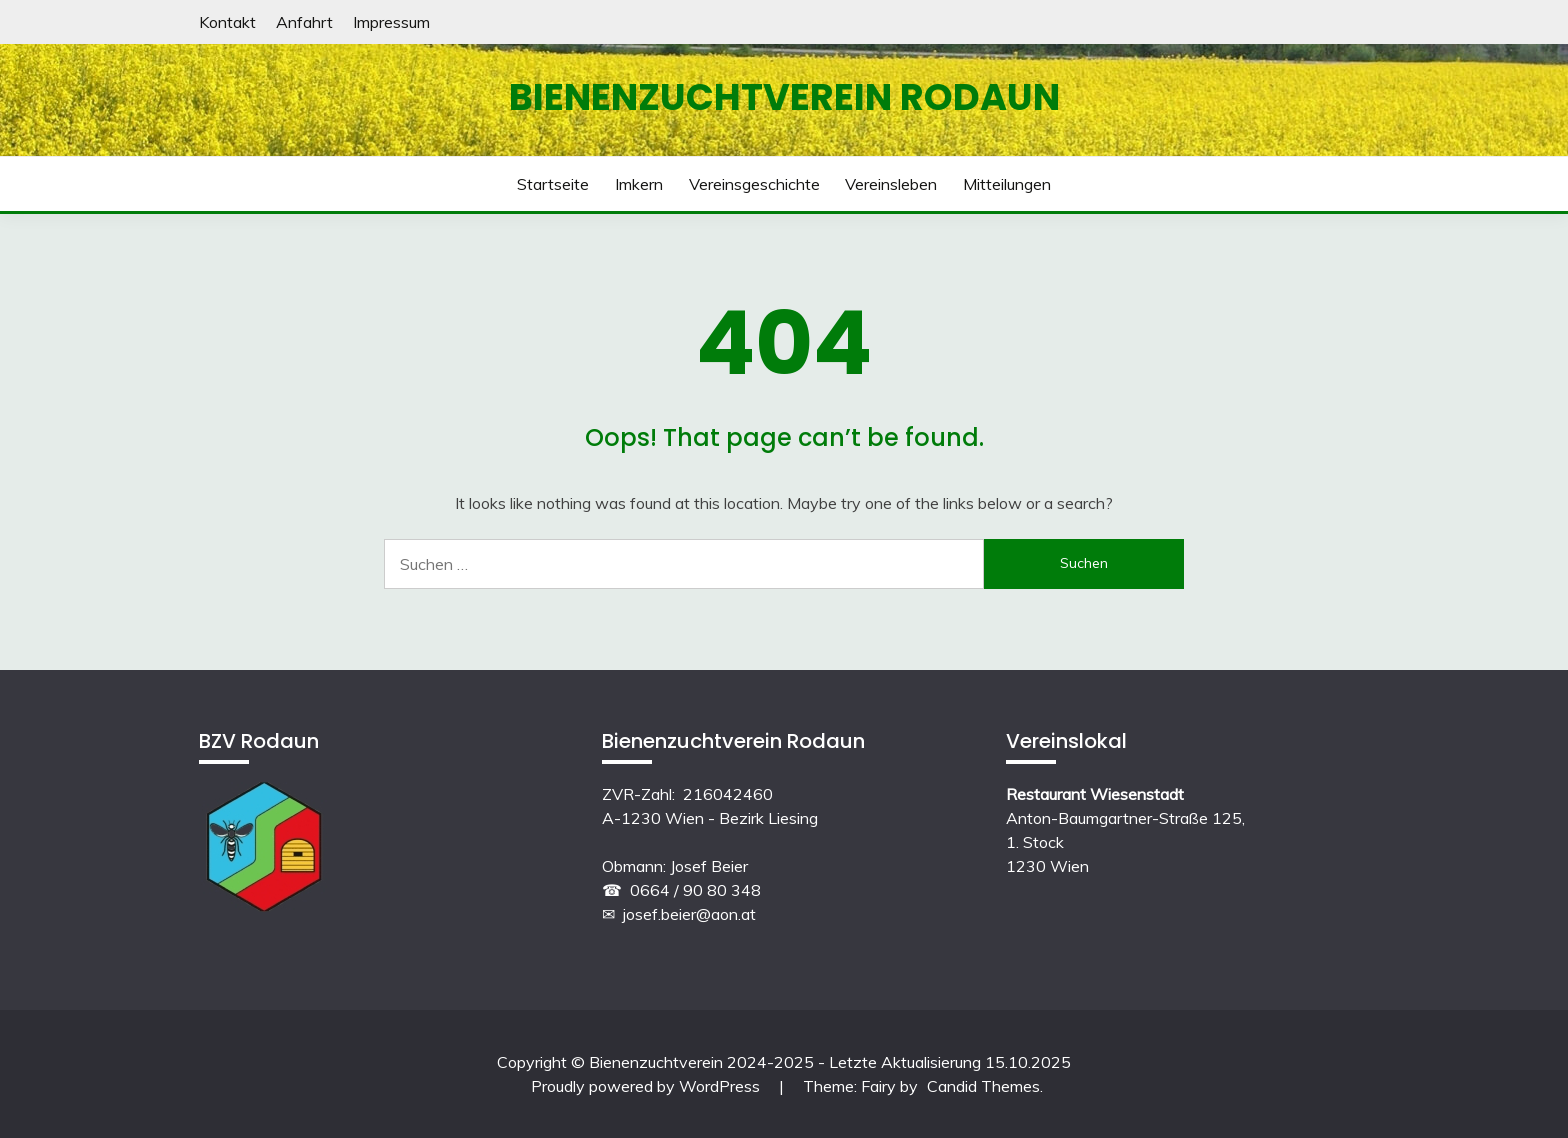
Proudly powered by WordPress (647, 1086)
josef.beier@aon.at (689, 914)
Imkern (639, 184)
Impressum (391, 22)
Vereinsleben (891, 184)
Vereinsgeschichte (754, 184)
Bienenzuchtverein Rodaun (784, 97)
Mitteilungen (1007, 184)
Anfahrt (304, 22)
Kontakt (227, 22)
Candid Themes (983, 1086)
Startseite (553, 184)
